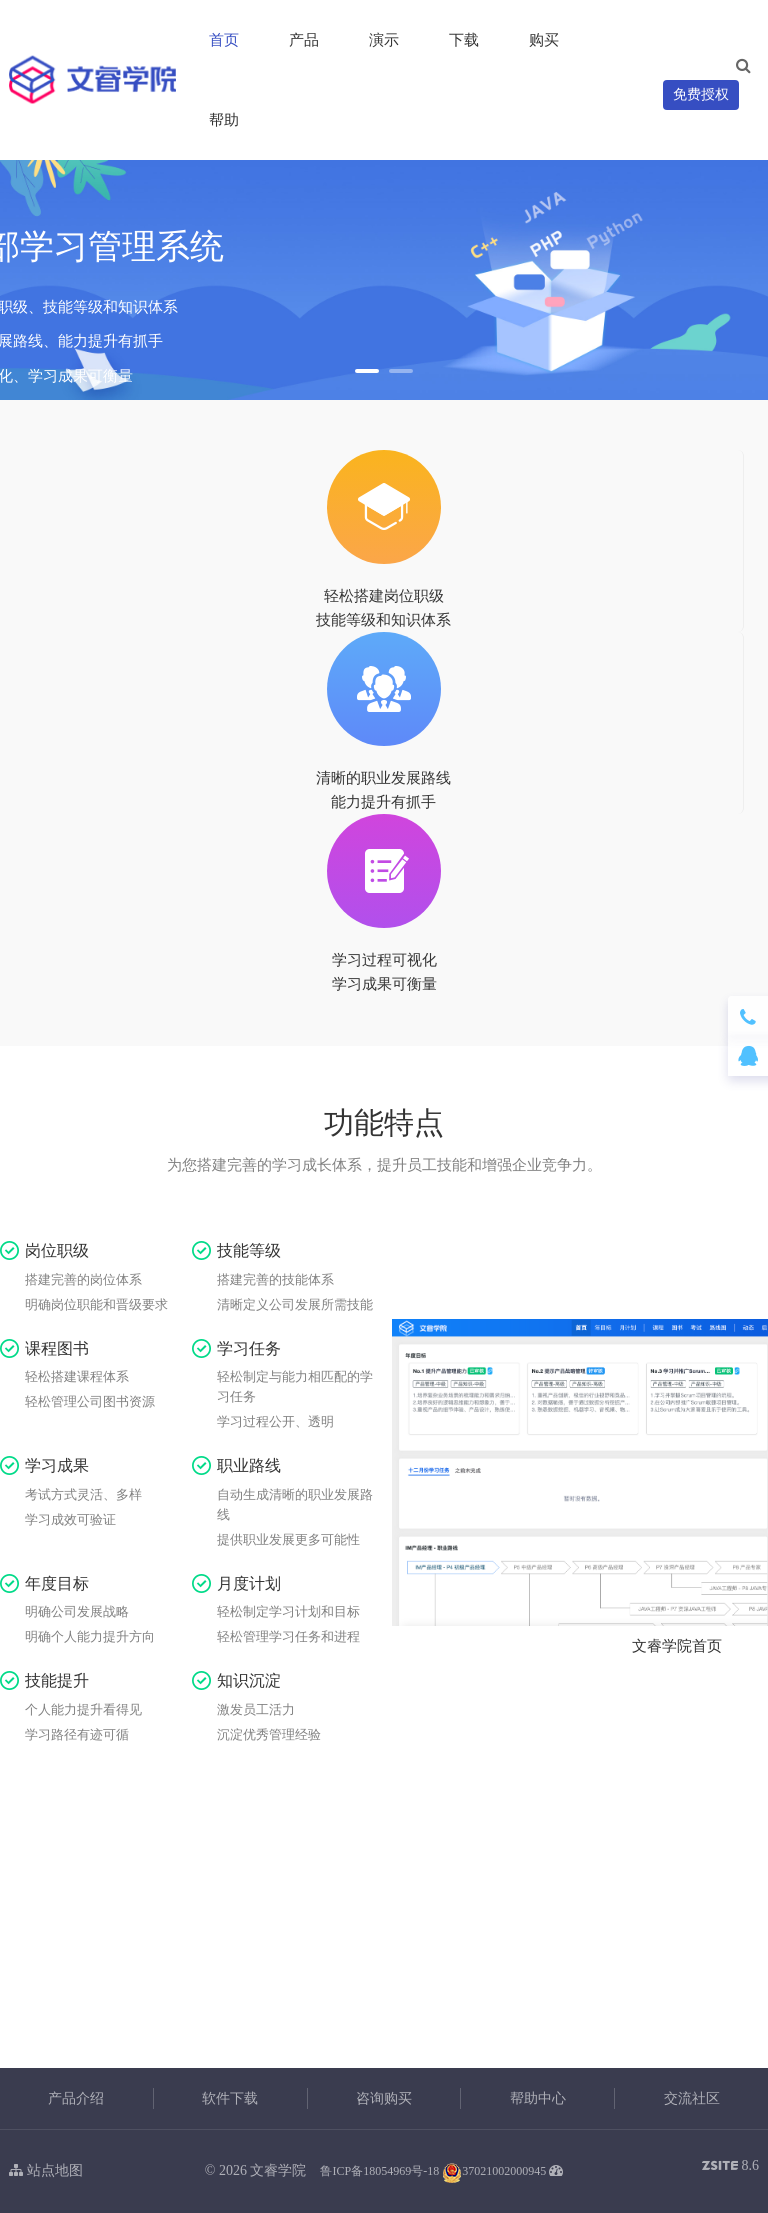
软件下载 (230, 2098)
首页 (224, 40)
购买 (544, 40)
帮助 (224, 120)
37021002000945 (494, 2171)
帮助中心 (538, 2098)
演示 (384, 40)
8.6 (730, 2167)
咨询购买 (384, 2098)
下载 (464, 40)
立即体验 (384, 2002)
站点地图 (46, 2170)
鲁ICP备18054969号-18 (379, 2171)
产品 (304, 40)
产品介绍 (76, 2098)
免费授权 (701, 94)
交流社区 (692, 2098)
